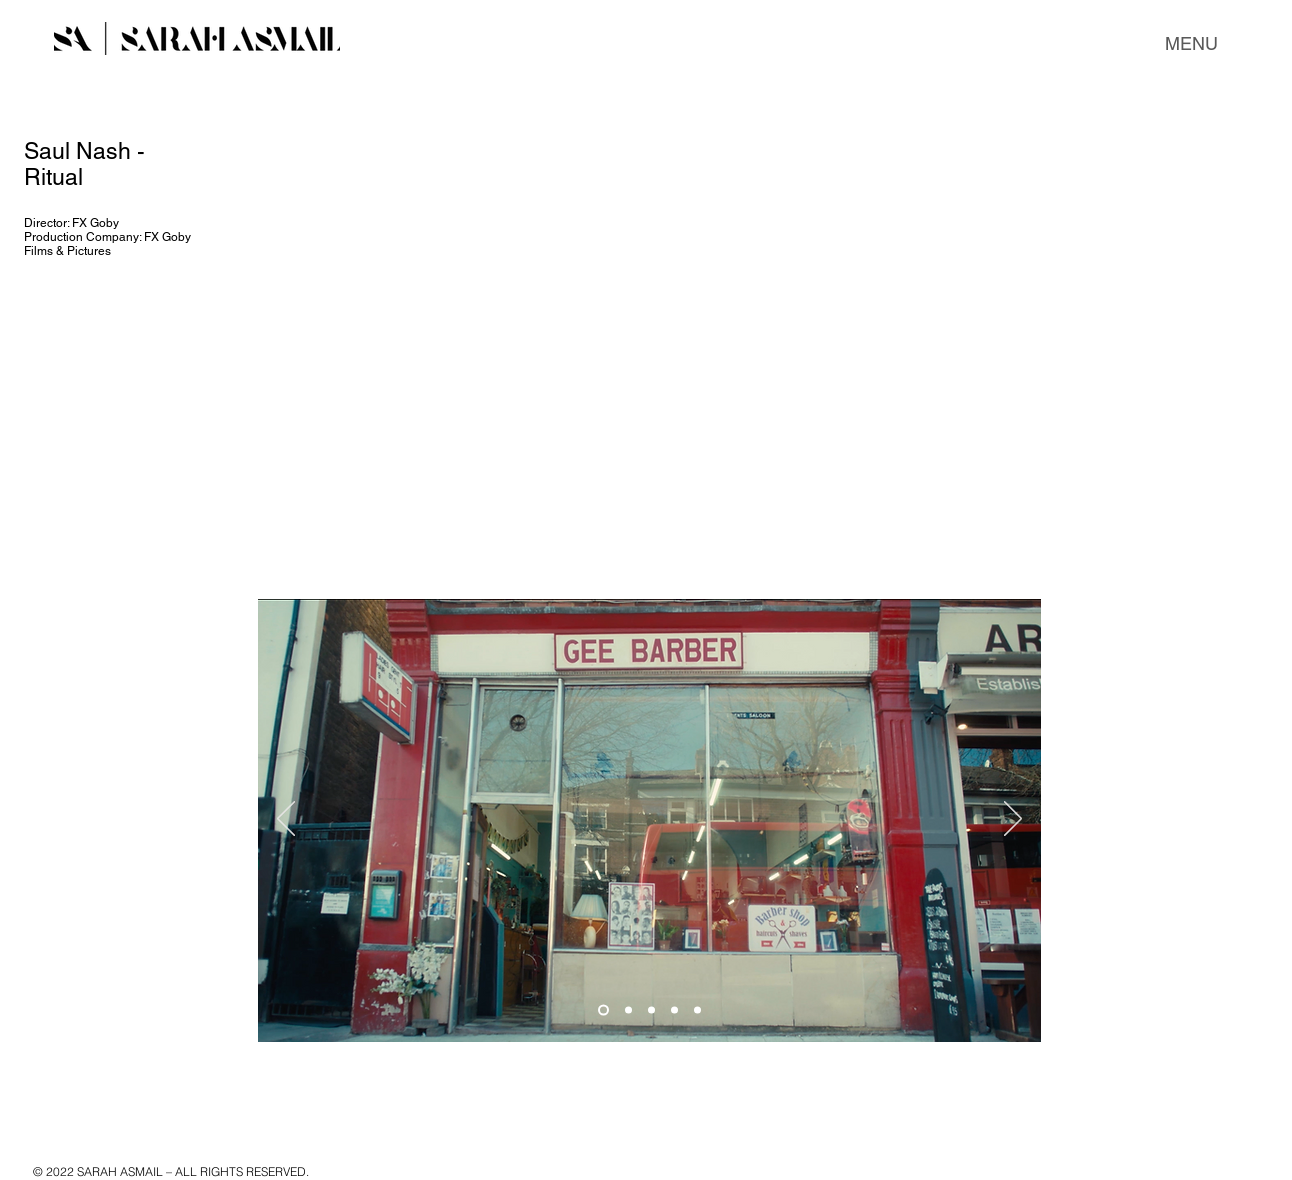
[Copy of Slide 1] (651, 1010)
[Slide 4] (674, 1010)
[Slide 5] (697, 1010)
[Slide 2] (628, 1010)
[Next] (1013, 820)
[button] (1191, 44)
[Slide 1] (603, 1010)
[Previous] (286, 820)
